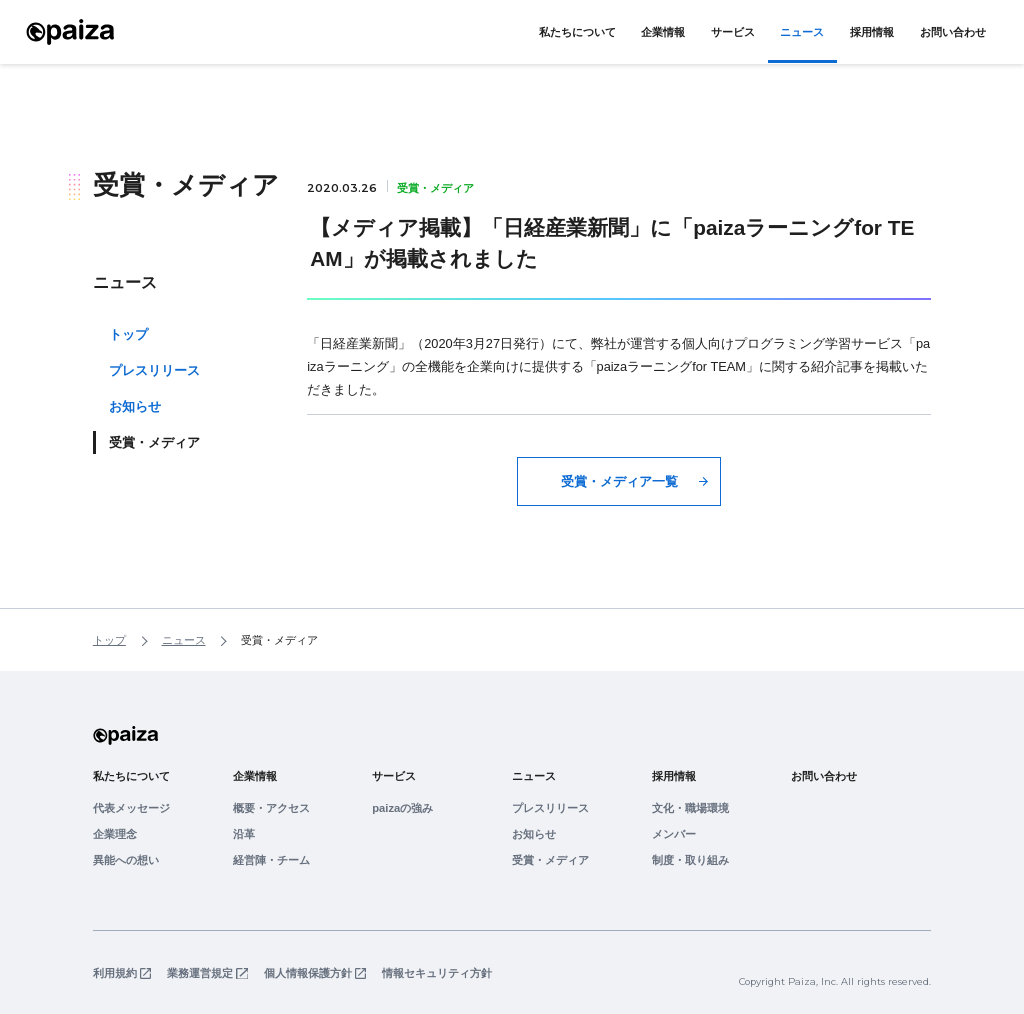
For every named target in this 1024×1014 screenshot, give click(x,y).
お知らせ (135, 406)
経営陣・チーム (271, 860)
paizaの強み (402, 808)
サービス (733, 32)
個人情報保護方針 (308, 973)
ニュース (802, 32)
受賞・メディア (550, 860)
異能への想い (126, 860)
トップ (128, 334)
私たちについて (577, 32)
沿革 (244, 834)
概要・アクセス (271, 808)
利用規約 (115, 973)
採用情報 (872, 32)
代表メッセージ (131, 808)
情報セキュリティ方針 (437, 973)
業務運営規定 (200, 973)
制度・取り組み (690, 860)
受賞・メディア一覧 (619, 481)
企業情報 (663, 32)
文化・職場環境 (690, 808)
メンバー (674, 834)
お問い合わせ (953, 32)
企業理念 (115, 834)
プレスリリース (154, 370)
